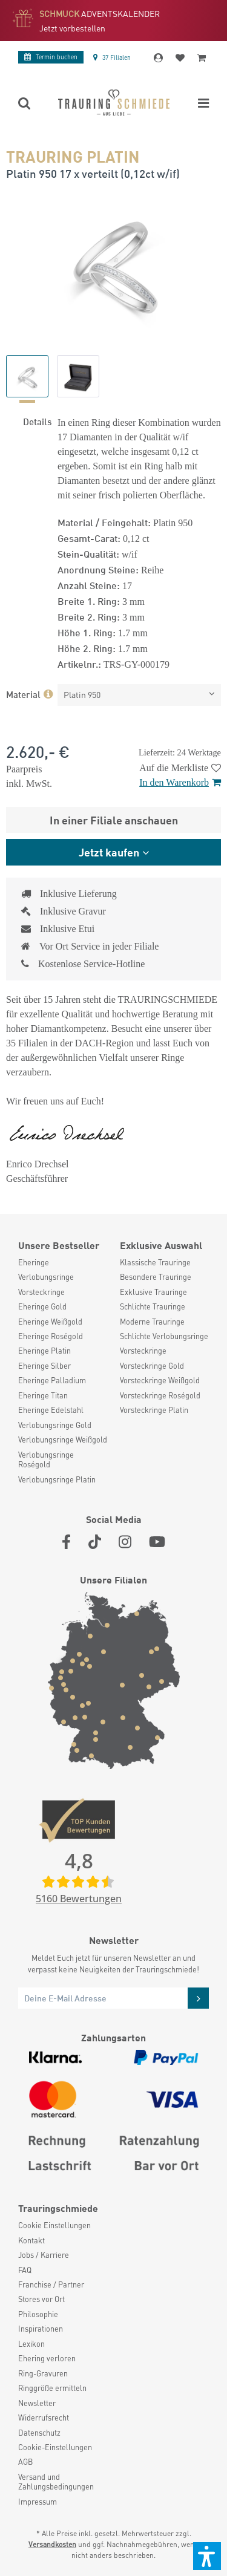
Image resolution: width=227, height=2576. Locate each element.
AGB (25, 2462)
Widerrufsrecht (43, 2417)
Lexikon (31, 2344)
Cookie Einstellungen (54, 2225)
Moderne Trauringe (152, 1321)
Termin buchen (50, 57)
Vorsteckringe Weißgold (160, 1380)
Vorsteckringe (41, 1292)
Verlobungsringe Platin (57, 1479)
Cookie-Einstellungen (55, 2447)
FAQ (24, 2270)
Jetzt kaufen (109, 851)
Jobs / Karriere (43, 2255)
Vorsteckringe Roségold (160, 1395)
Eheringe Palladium (52, 1380)
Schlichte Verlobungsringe (164, 1336)
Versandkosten (52, 2544)
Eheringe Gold (42, 1306)
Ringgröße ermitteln (52, 2388)
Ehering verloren (47, 2358)
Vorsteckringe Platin (154, 1410)
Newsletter (37, 2403)
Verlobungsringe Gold (54, 1425)
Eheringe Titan (43, 1395)
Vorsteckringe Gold (152, 1366)
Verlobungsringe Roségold (46, 1459)
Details (37, 421)
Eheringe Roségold (50, 1336)
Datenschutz (39, 2432)
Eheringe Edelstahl (51, 1410)
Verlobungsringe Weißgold (62, 1439)
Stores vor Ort (41, 2299)
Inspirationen (40, 2328)
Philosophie (38, 2314)
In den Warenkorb (180, 782)
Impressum (37, 2501)
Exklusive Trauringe (153, 1292)
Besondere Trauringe (155, 1277)
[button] (207, 2556)
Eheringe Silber (44, 1366)
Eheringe (33, 1262)
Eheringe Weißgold (50, 1321)
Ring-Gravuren (43, 2373)
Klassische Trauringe (155, 1262)
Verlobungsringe (46, 1277)
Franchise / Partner (51, 2284)
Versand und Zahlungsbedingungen (56, 2481)
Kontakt (31, 2240)
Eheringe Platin (44, 1350)
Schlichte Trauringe (152, 1306)
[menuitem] (63, 1262)
